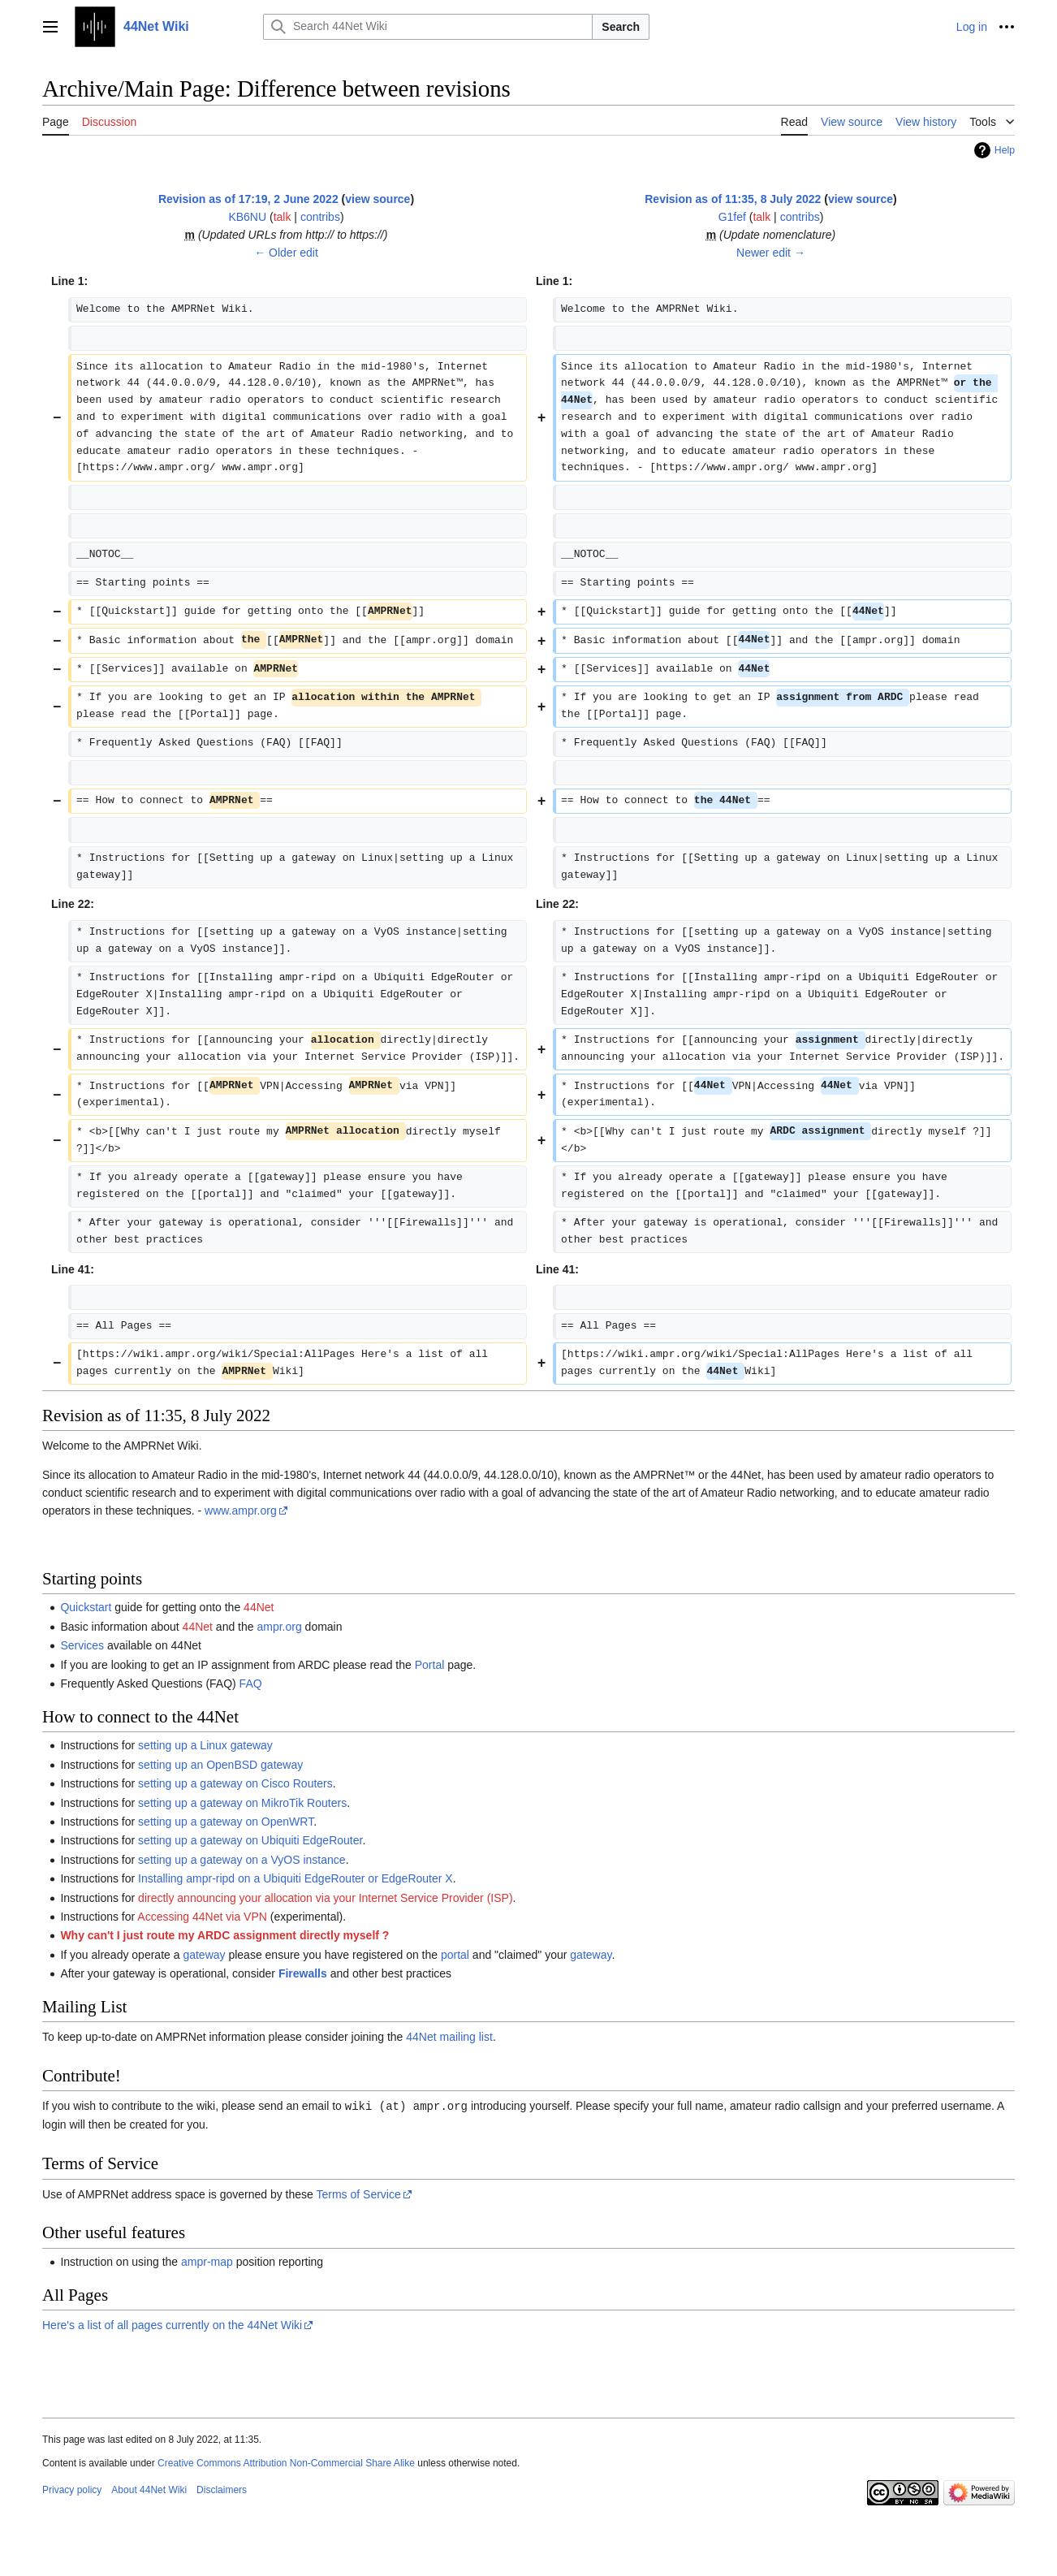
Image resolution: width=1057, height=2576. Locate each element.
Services (82, 1645)
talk (282, 216)
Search (621, 26)
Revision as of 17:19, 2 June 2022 (248, 198)
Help (1004, 150)
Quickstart (85, 1607)
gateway (204, 1954)
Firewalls (302, 1973)
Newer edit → (770, 252)
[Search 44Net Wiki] (428, 27)
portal (455, 1954)
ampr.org (279, 1626)
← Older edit (286, 252)
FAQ (250, 1683)
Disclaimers (221, 2489)
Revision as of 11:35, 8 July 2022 (733, 198)
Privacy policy (71, 2489)
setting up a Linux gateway (205, 1745)
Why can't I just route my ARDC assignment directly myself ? (224, 1935)
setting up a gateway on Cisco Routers (235, 1783)
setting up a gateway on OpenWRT (225, 1821)
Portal (430, 1664)
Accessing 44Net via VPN (202, 1916)
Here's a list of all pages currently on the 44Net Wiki (172, 2324)
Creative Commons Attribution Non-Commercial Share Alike (286, 2462)
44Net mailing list (449, 2036)
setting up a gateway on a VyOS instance (242, 1859)
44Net (259, 1607)
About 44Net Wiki (149, 2489)
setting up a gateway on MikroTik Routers (242, 1802)
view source (377, 198)
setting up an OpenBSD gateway (220, 1764)
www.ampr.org (241, 1510)
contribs (320, 216)
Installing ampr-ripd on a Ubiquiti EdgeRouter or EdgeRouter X (295, 1878)
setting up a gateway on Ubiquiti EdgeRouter (250, 1840)
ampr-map (207, 2260)
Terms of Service (358, 2193)
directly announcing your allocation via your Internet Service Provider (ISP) (325, 1897)
